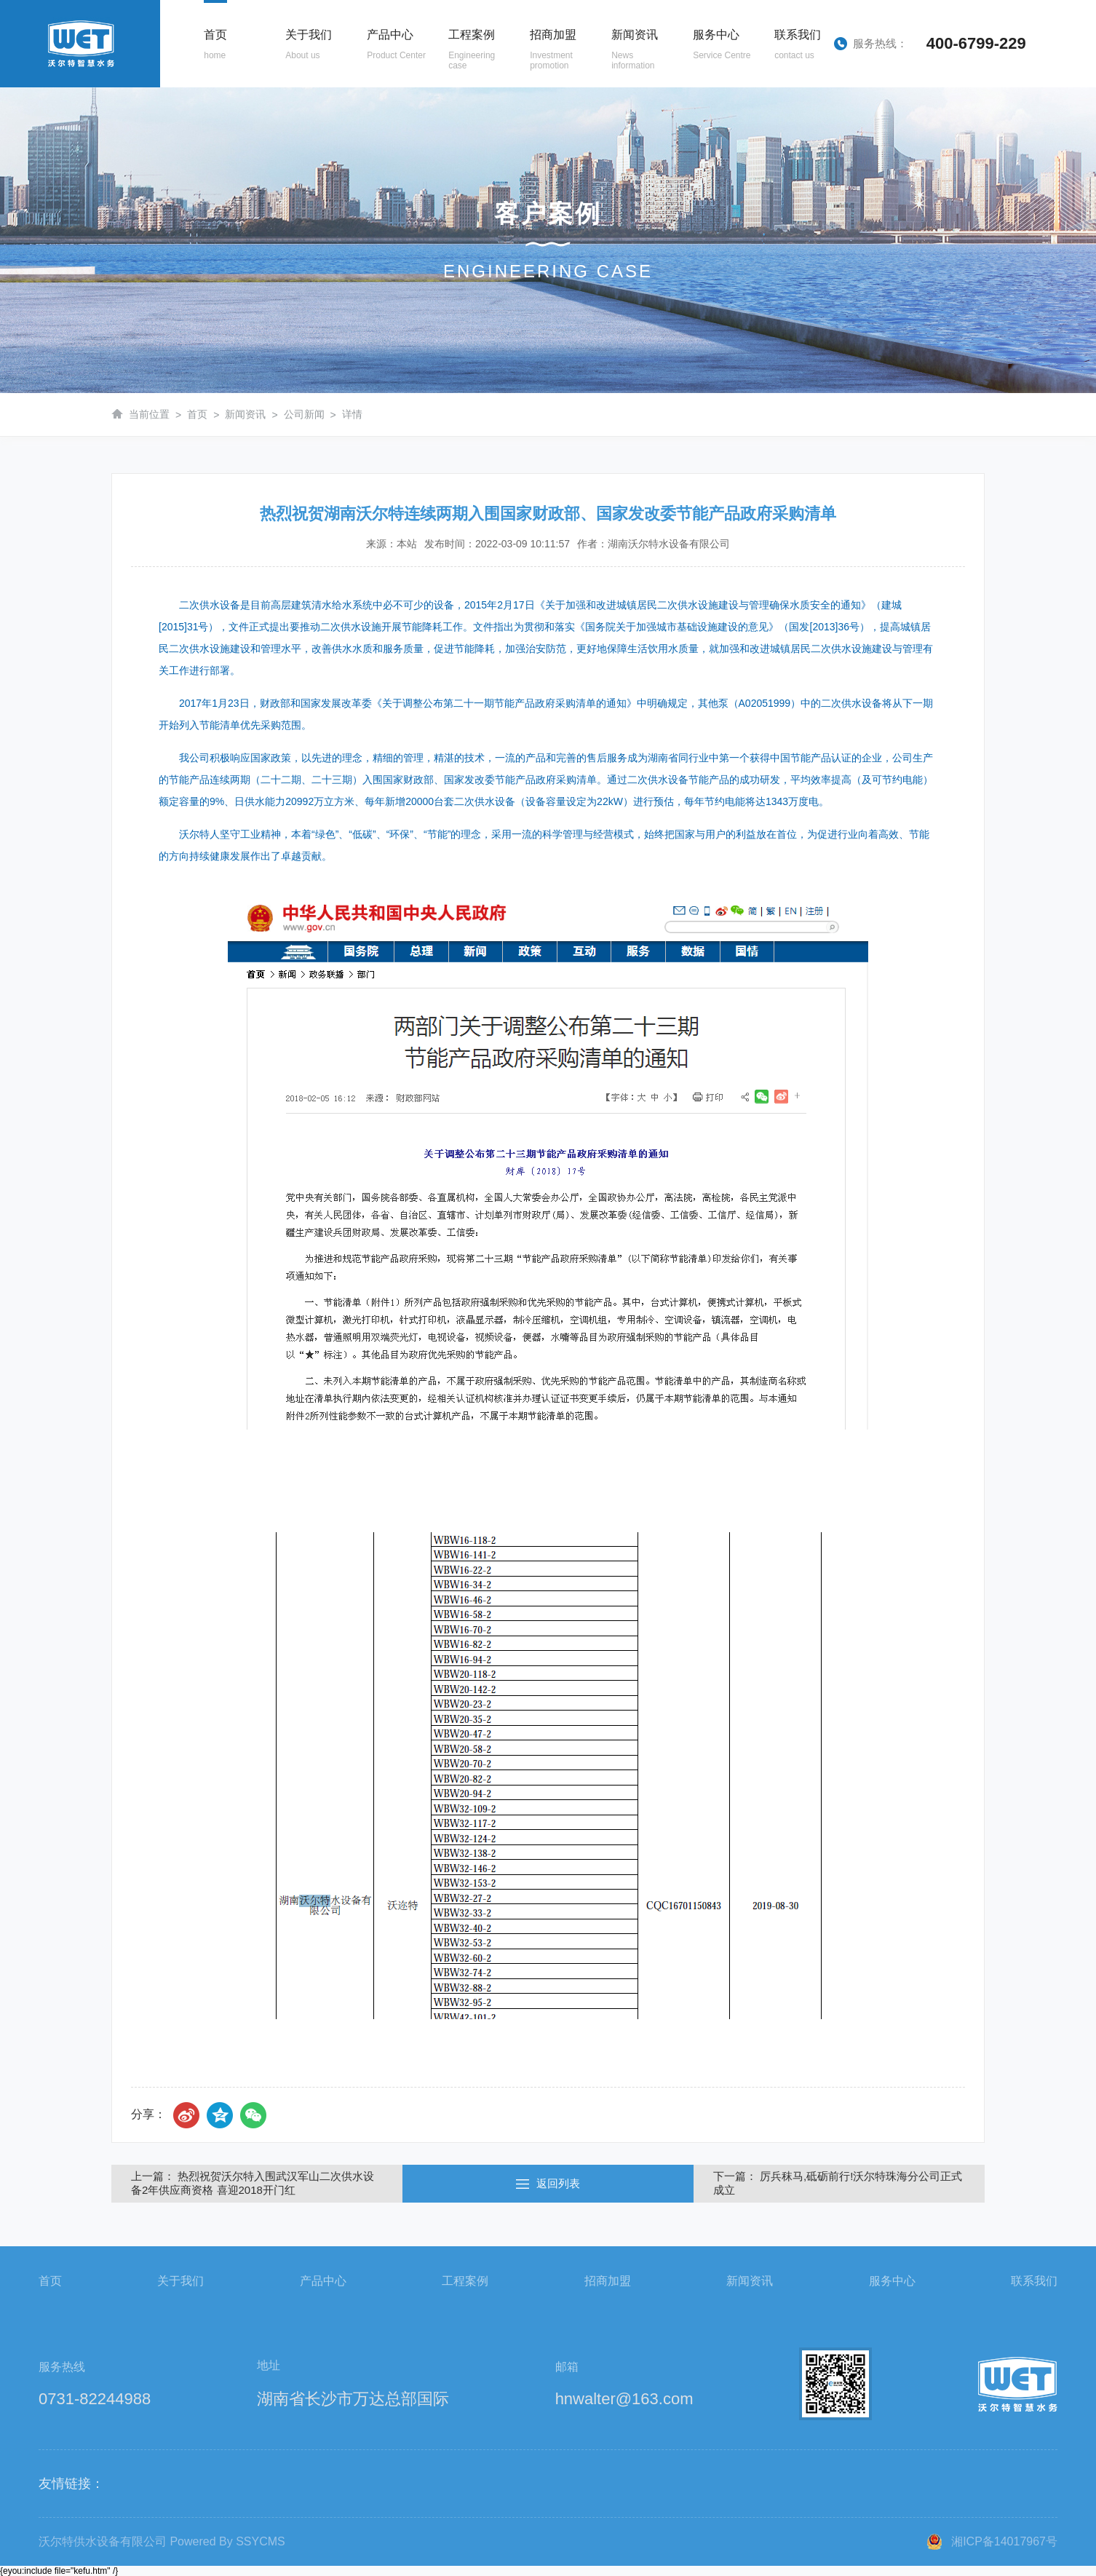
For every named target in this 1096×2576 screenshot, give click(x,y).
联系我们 (1034, 2281)
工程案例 (465, 2281)
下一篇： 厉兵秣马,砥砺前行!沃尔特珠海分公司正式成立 (838, 2183)
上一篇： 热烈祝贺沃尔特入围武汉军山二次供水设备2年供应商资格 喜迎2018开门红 (252, 2183)
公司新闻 (304, 414)
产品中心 (323, 2281)
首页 (197, 414)
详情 (352, 414)
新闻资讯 (245, 414)
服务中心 (892, 2281)
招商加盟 (607, 2281)
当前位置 (149, 414)
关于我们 (180, 2281)
